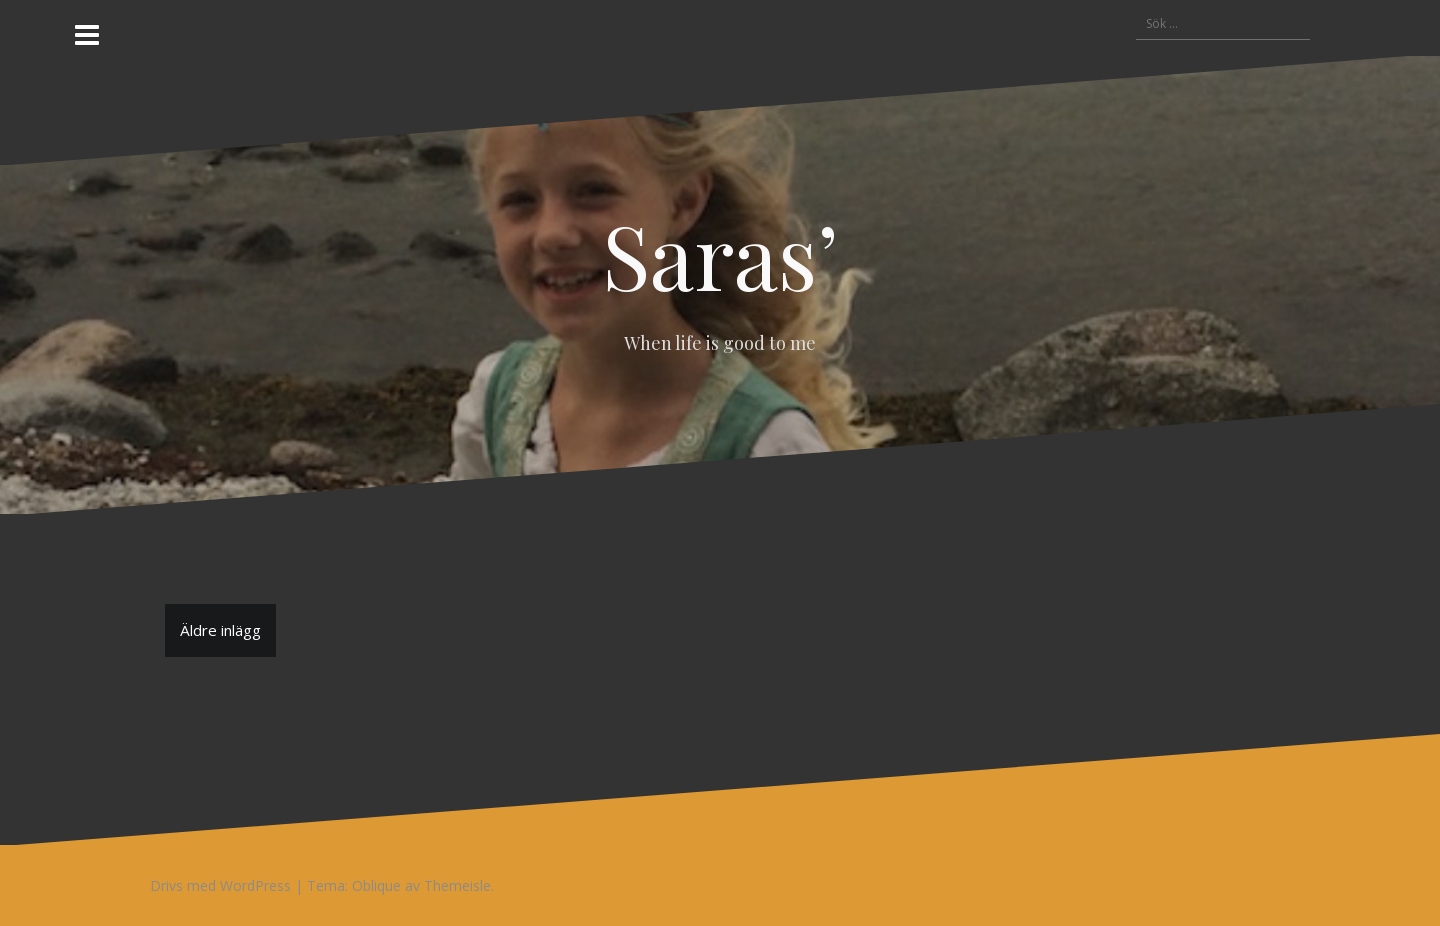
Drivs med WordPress (220, 885)
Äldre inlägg (220, 630)
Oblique (376, 885)
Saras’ (720, 254)
